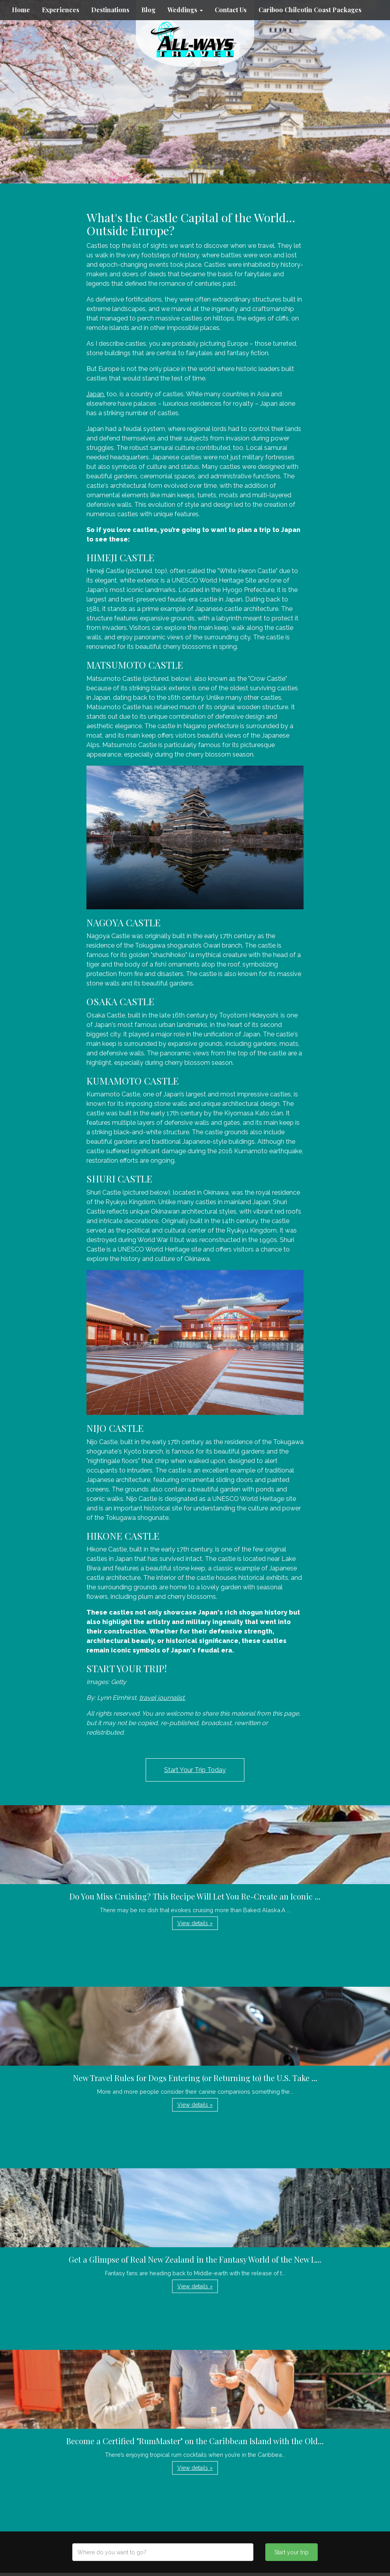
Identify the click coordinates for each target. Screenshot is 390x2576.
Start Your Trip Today (195, 1770)
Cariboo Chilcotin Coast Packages (310, 10)
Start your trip (291, 2552)
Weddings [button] (185, 10)
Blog (148, 10)
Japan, (95, 394)
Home (21, 10)
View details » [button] (195, 1923)
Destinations (110, 10)
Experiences (60, 10)
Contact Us (231, 10)
